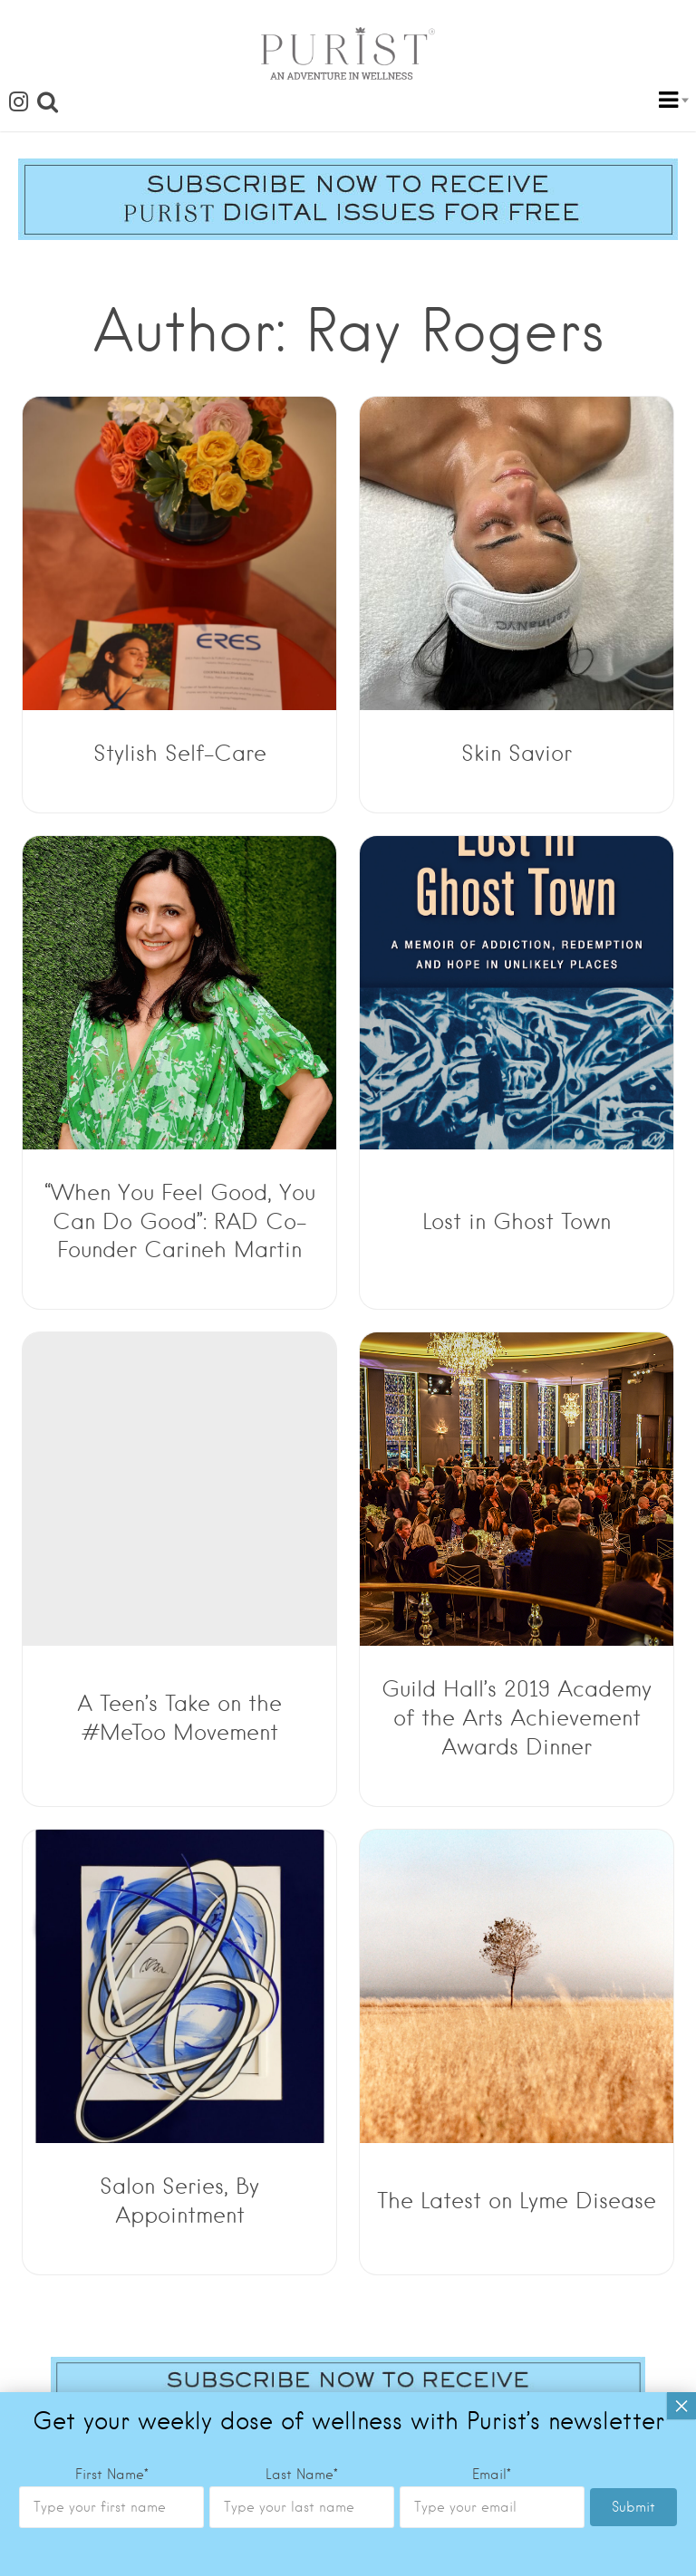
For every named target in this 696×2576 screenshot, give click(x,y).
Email (491, 743)
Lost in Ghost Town (516, 1221)
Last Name (302, 743)
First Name (112, 743)
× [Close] (681, 673)
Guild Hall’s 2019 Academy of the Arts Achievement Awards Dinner (517, 1718)
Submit (633, 775)
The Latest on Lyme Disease (516, 2200)
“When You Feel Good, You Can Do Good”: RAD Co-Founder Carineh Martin (179, 1221)
